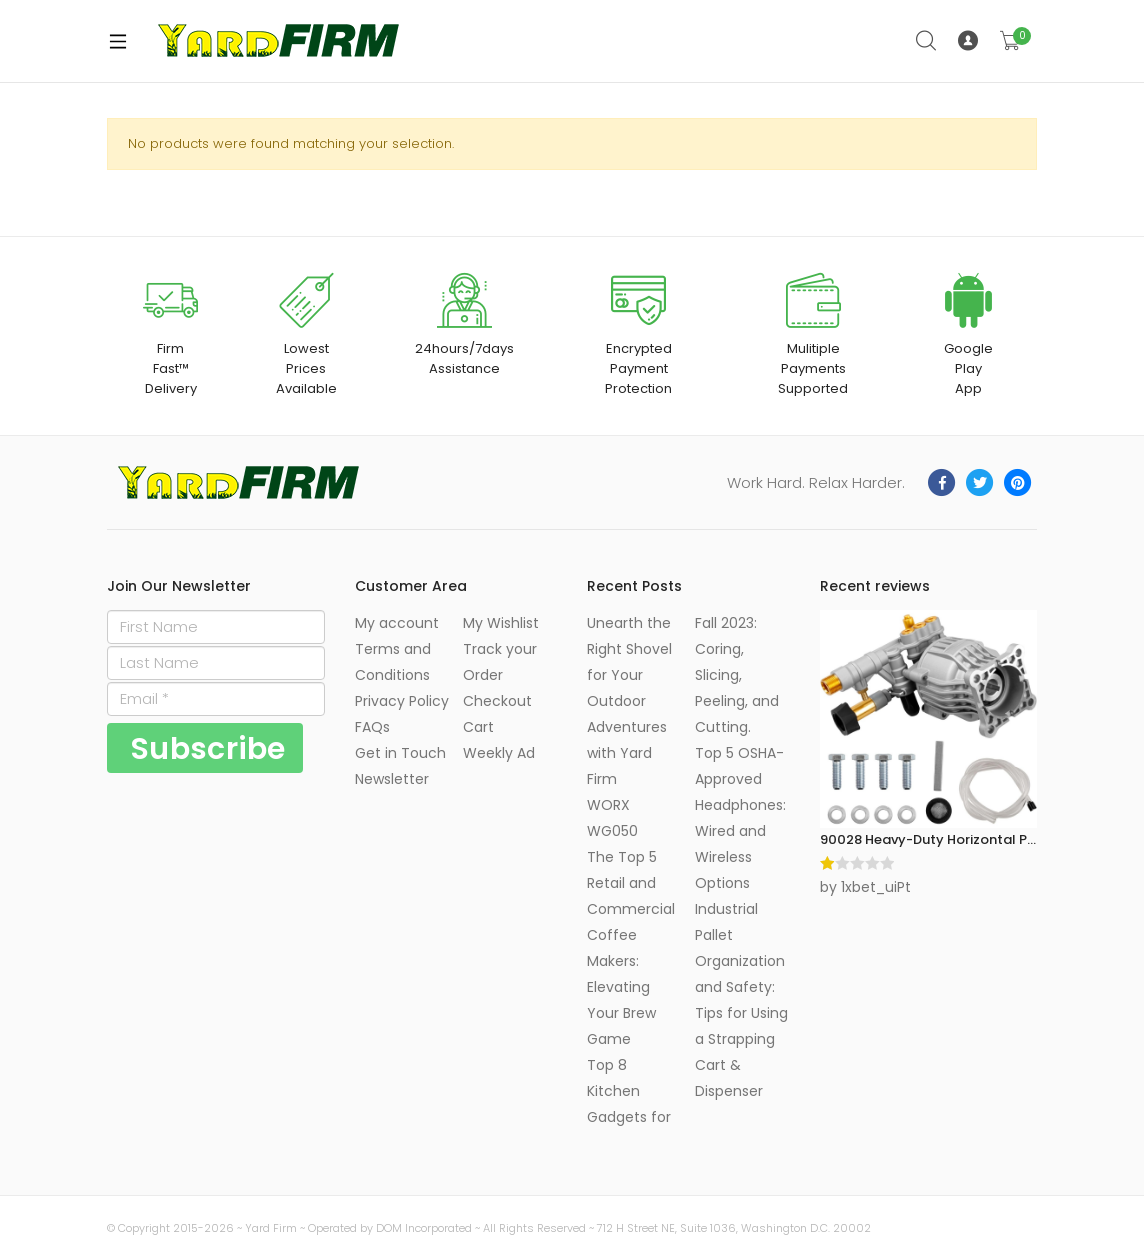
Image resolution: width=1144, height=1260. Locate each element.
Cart (478, 727)
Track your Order (500, 662)
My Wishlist (501, 623)
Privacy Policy (402, 701)
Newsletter (392, 779)
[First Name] (216, 627)
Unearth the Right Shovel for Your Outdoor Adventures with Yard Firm (629, 701)
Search (927, 41)
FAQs (372, 727)
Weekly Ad (499, 753)
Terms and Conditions (393, 662)
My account (397, 623)
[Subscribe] (205, 748)
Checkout (497, 701)
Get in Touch (400, 753)
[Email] (216, 699)
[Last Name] (216, 663)
